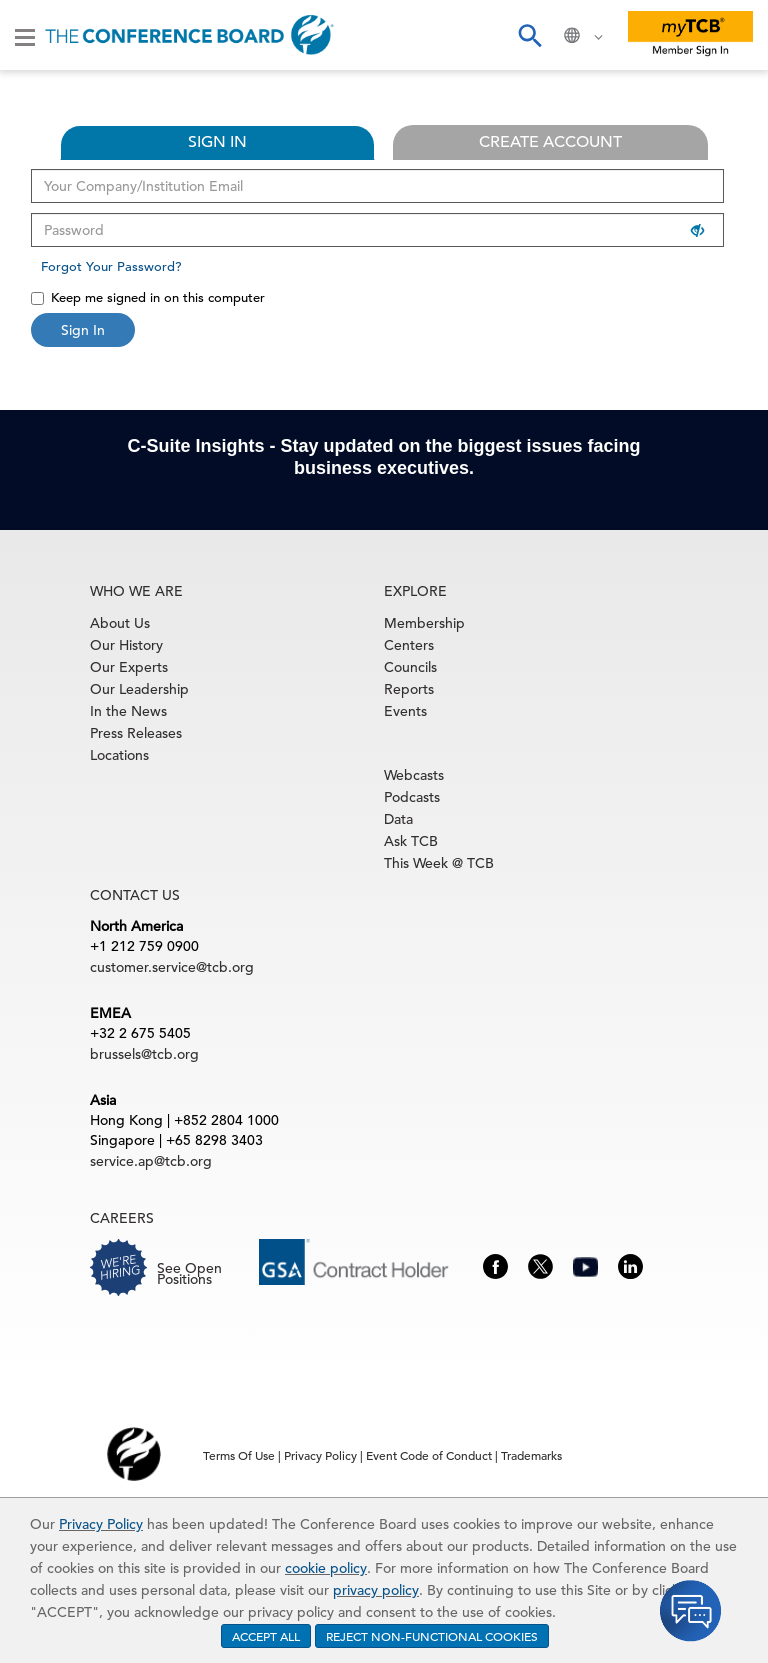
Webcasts (414, 775)
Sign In (83, 330)
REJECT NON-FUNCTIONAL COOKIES (432, 1636)
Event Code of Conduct (429, 1455)
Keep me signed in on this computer (148, 297)
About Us (120, 623)
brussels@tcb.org (144, 1054)
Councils (410, 667)
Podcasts (412, 797)
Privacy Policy (101, 1524)
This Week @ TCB (439, 863)
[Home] (189, 35)
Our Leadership (139, 689)
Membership (424, 623)
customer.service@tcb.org (172, 967)
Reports (409, 689)
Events (405, 711)
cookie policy (326, 1568)
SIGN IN (217, 142)
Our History (126, 645)
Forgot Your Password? (111, 266)
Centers (409, 645)
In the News (128, 711)
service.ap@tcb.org (151, 1161)
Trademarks (531, 1455)
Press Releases (136, 733)
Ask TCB (411, 841)
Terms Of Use (239, 1455)
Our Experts (129, 667)
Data (398, 819)
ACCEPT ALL (266, 1636)
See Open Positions (189, 1273)
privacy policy (376, 1590)
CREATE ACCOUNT (550, 142)
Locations (119, 755)
